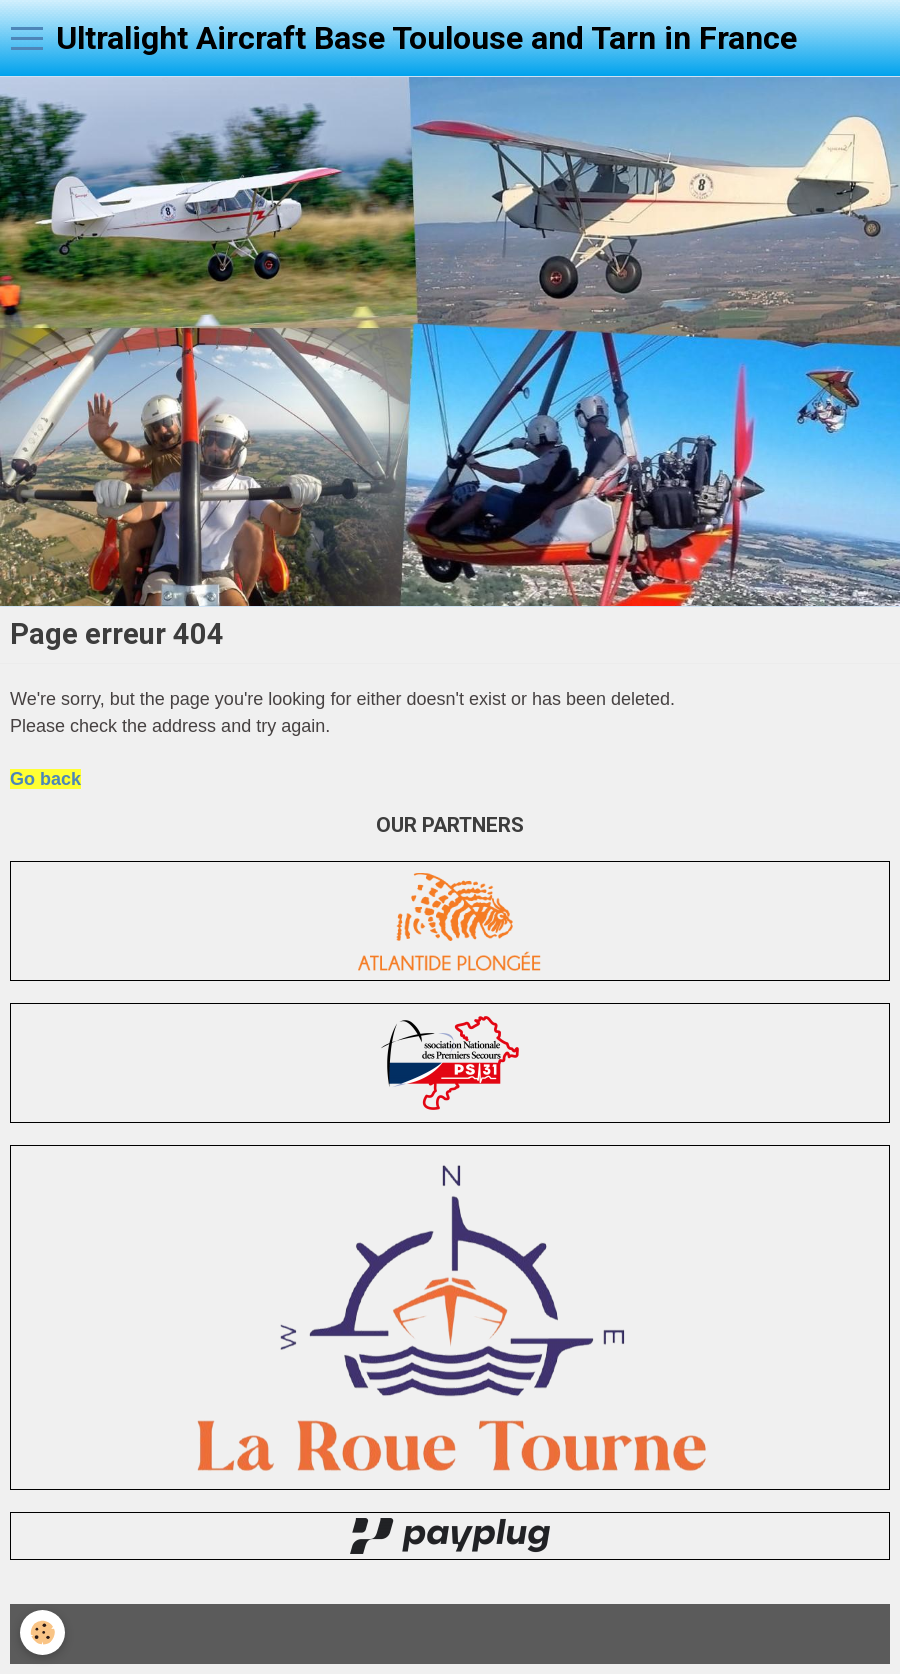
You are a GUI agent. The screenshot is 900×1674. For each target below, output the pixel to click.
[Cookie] (42, 1632)
